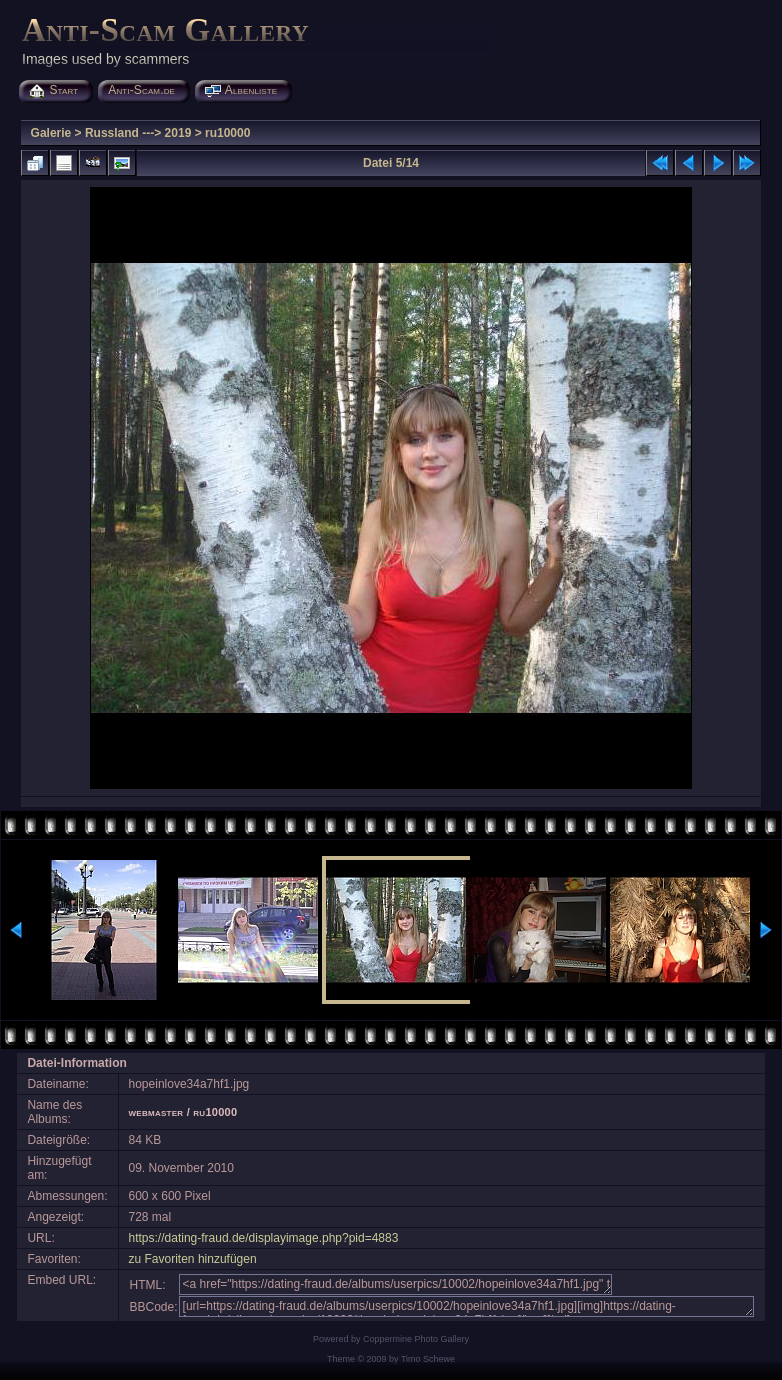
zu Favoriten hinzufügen (193, 1259)
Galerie (51, 133)
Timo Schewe (428, 1359)
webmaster (156, 1112)
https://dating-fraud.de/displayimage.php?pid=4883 (264, 1238)
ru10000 (227, 133)
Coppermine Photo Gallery (416, 1339)
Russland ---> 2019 (138, 133)
